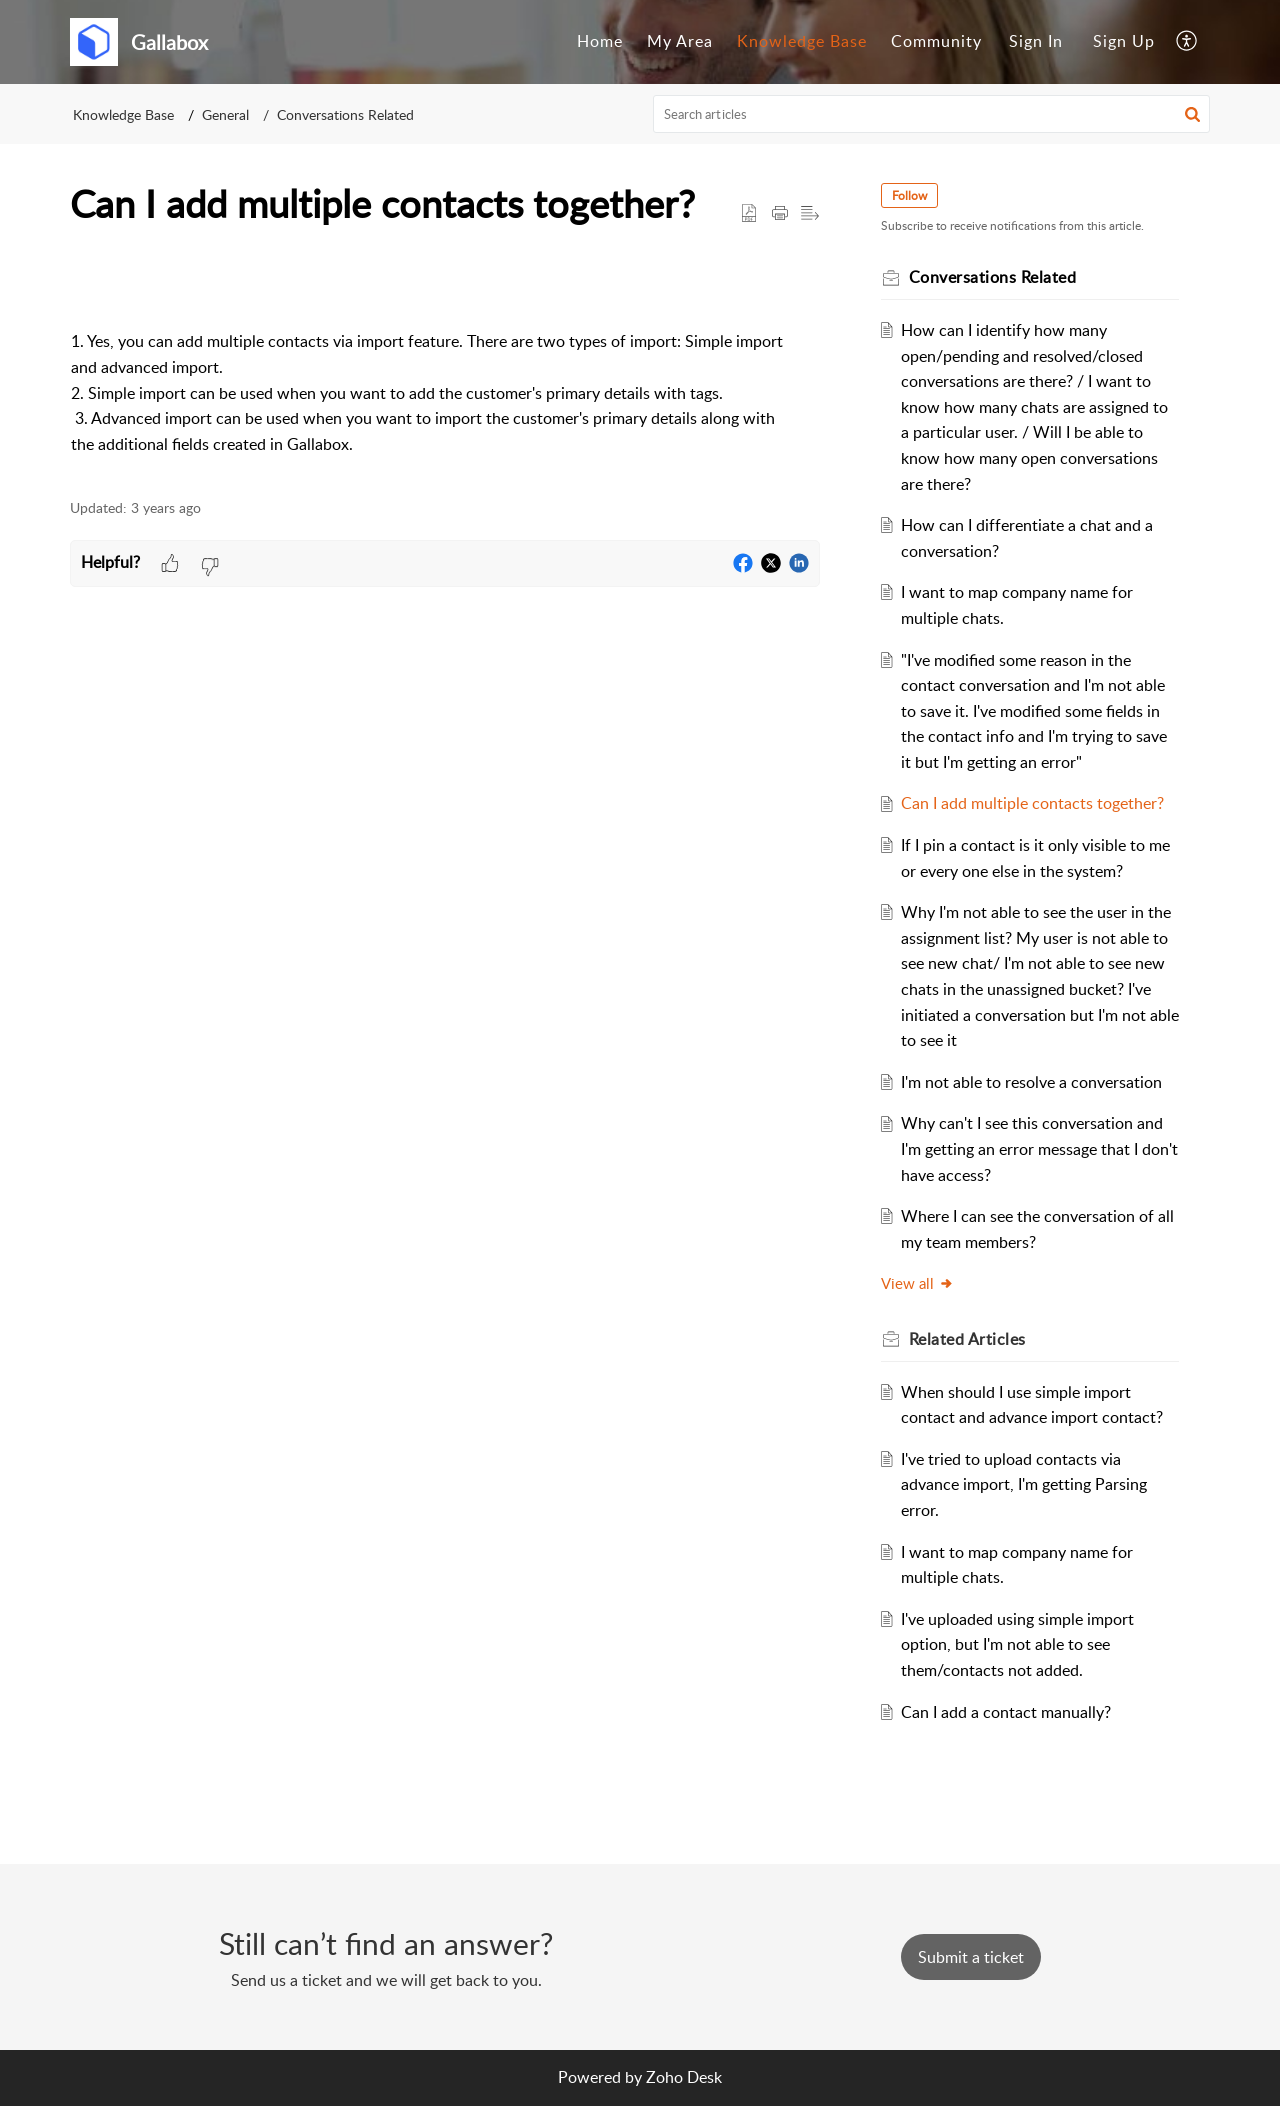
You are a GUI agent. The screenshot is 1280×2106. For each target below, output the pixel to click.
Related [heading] (970, 1339)
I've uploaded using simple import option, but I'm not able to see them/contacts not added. (1021, 1644)
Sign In (1036, 41)
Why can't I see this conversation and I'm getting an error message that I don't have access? (1036, 1148)
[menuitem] (600, 42)
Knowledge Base (802, 41)
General (225, 114)
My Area (680, 41)
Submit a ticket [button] (971, 1957)
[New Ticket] (971, 1957)
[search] (932, 114)
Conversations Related (345, 114)
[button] (1187, 42)
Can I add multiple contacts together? (1036, 803)
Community (936, 41)
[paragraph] (445, 373)
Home (600, 41)
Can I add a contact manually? (1010, 1712)
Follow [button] (912, 195)
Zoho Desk (684, 2077)
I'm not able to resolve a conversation (1035, 1082)
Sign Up (1124, 41)
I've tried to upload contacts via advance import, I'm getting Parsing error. (1028, 1484)
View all (920, 1283)
